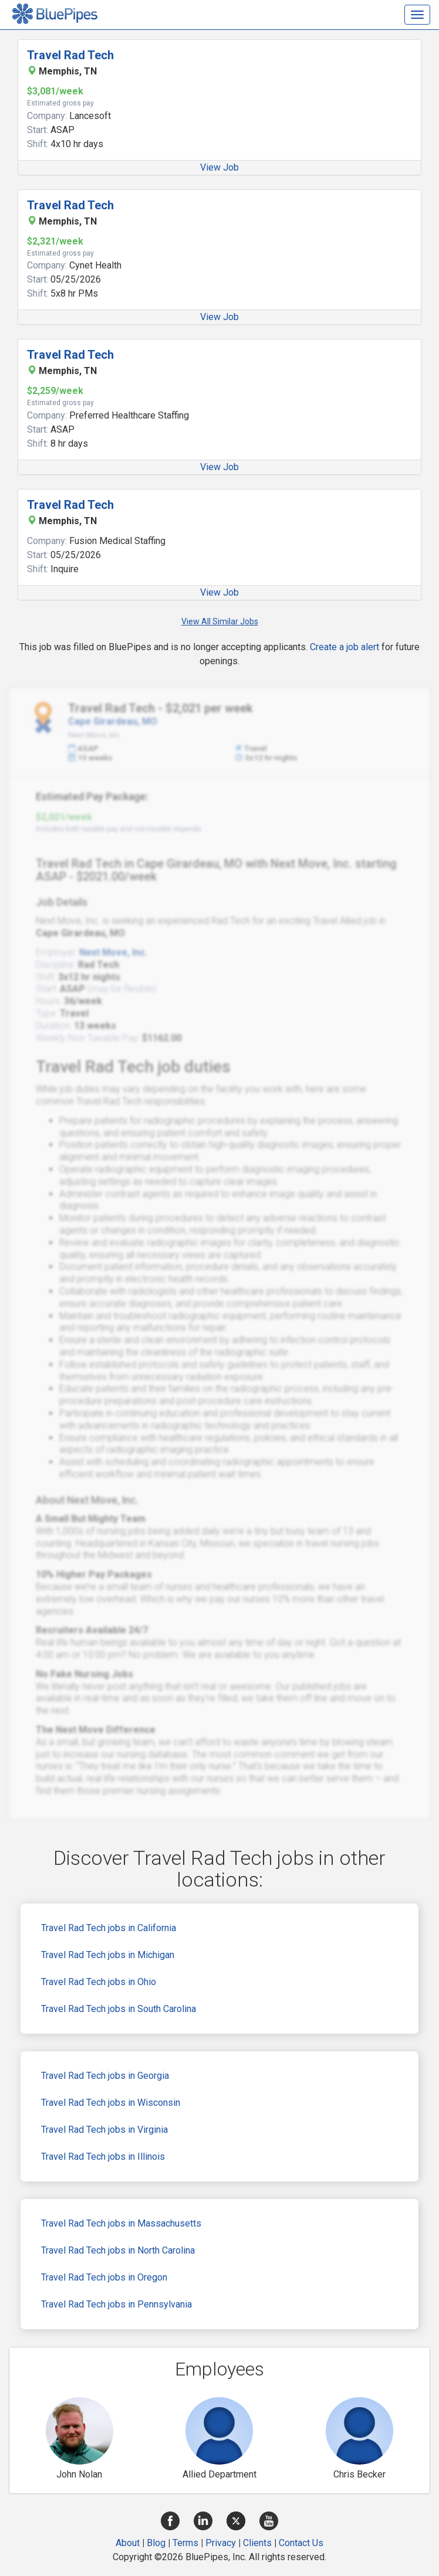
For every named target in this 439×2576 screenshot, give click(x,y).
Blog (156, 2542)
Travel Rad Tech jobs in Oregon (104, 2277)
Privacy (220, 2542)
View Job (219, 167)
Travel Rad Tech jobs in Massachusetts (121, 2223)
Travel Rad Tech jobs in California (108, 1927)
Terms (185, 2542)
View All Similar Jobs (219, 621)
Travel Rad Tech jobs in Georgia (105, 2075)
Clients (257, 2542)
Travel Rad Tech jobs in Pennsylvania (116, 2304)
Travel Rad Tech (70, 55)
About (128, 2542)
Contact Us (301, 2542)
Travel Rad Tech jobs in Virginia (104, 2129)
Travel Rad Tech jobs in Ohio (98, 1981)
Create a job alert (344, 647)
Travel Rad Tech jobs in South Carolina (118, 2008)
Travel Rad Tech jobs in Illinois (103, 2156)
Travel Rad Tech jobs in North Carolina (118, 2250)
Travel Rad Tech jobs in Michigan (107, 1954)
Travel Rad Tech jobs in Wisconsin (110, 2102)
